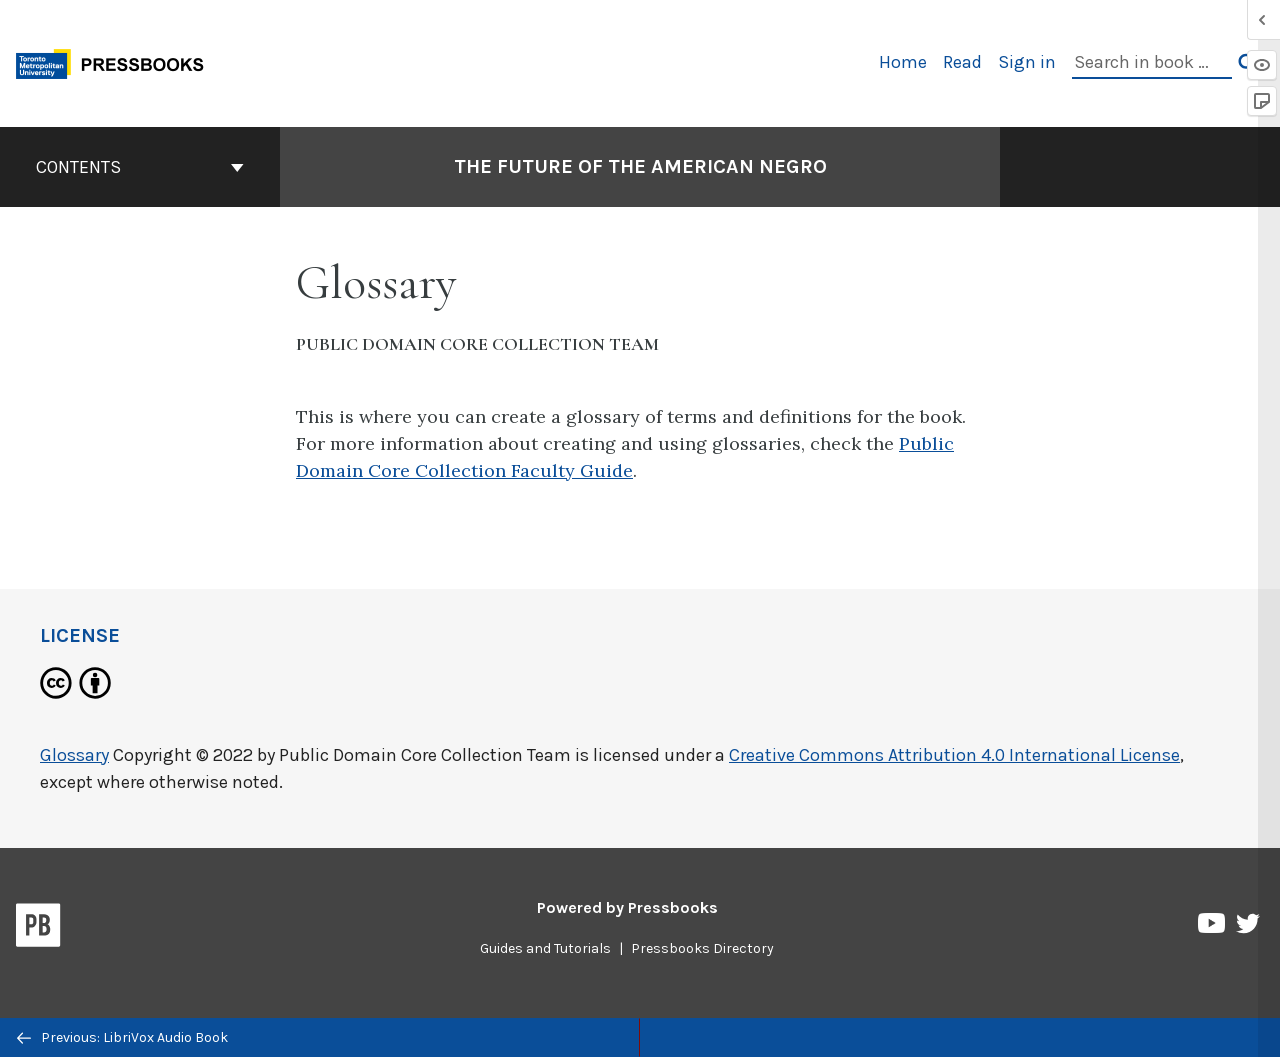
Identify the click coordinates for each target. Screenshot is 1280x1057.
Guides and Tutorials (545, 948)
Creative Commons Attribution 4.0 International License (954, 755)
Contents (140, 167)
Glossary (74, 755)
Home (903, 62)
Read (962, 62)
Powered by (627, 907)
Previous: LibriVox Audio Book (122, 1037)
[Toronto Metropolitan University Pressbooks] (117, 61)
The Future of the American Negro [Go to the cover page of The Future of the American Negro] (640, 166)
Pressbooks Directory (702, 948)
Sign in (1027, 62)
